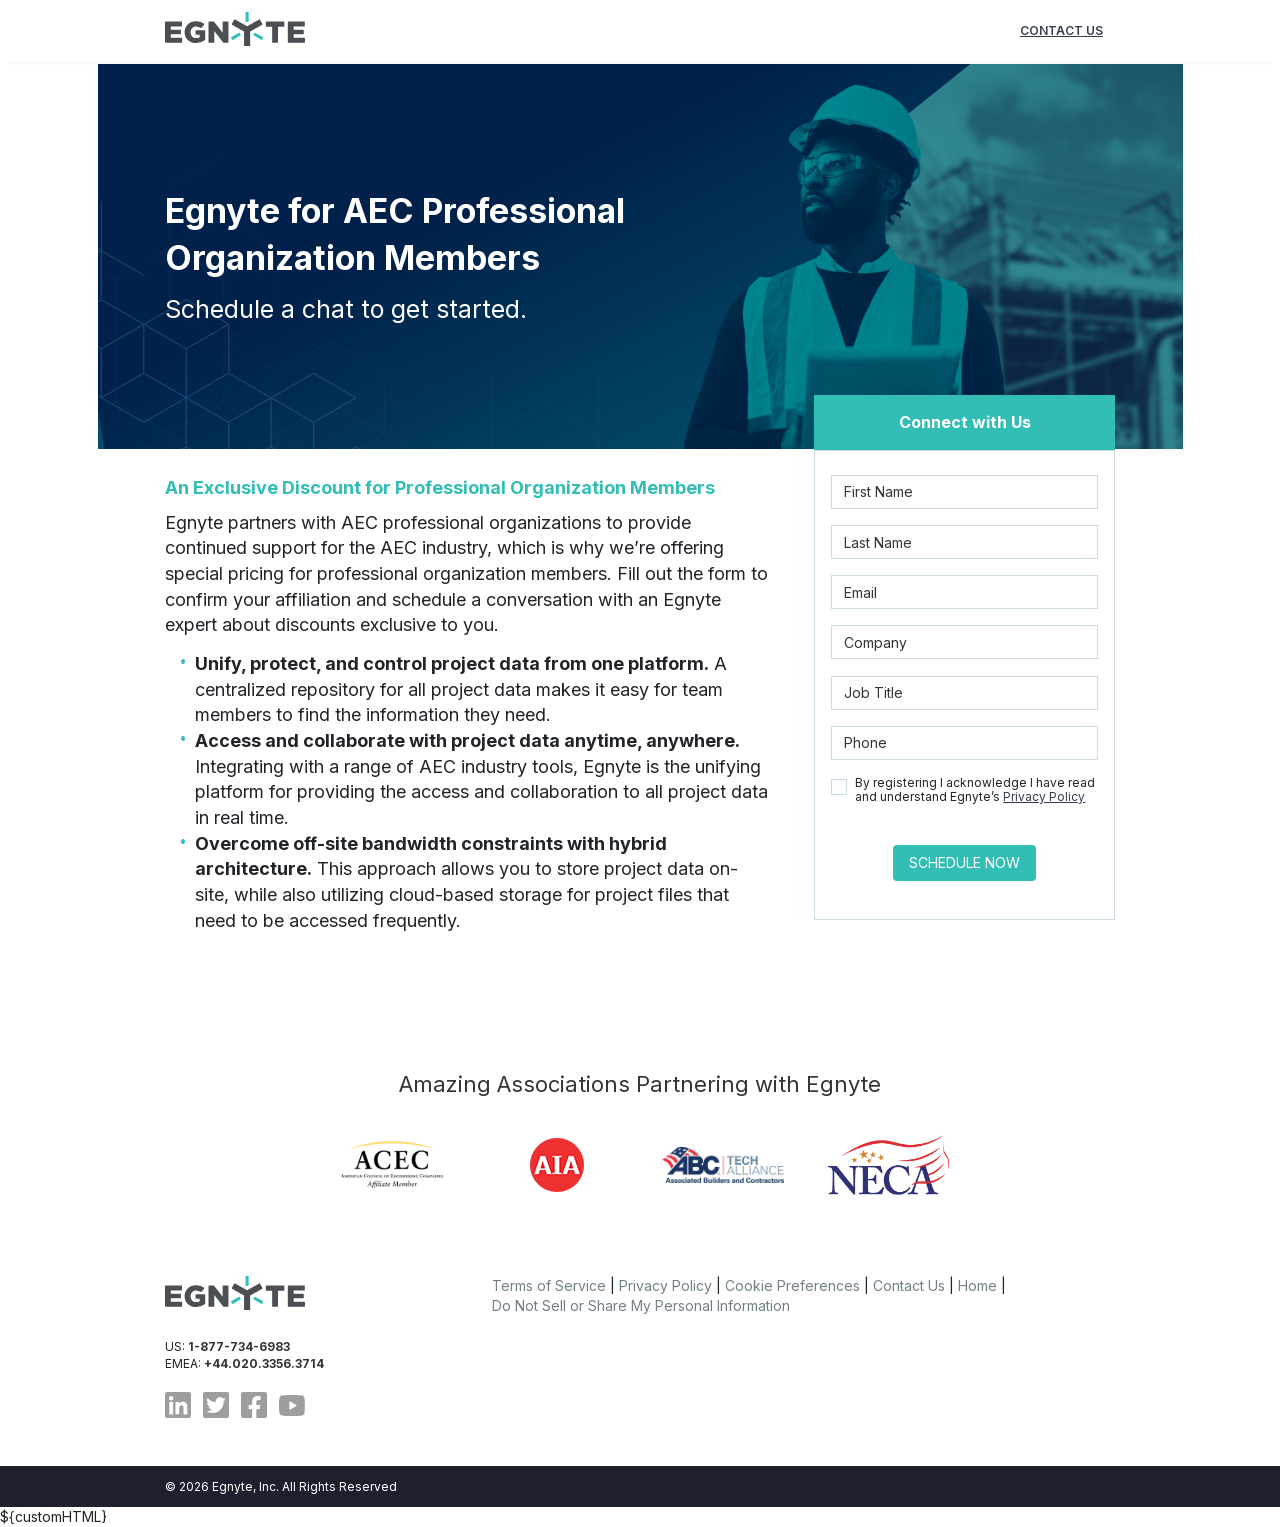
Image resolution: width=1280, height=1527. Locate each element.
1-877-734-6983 (239, 1346)
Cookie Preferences (792, 1285)
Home (977, 1285)
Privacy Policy (1044, 796)
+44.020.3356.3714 (264, 1363)
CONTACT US (1061, 30)
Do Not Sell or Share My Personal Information (641, 1305)
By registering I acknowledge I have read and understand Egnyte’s (975, 790)
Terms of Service (549, 1285)
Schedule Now (964, 862)
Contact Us (909, 1285)
